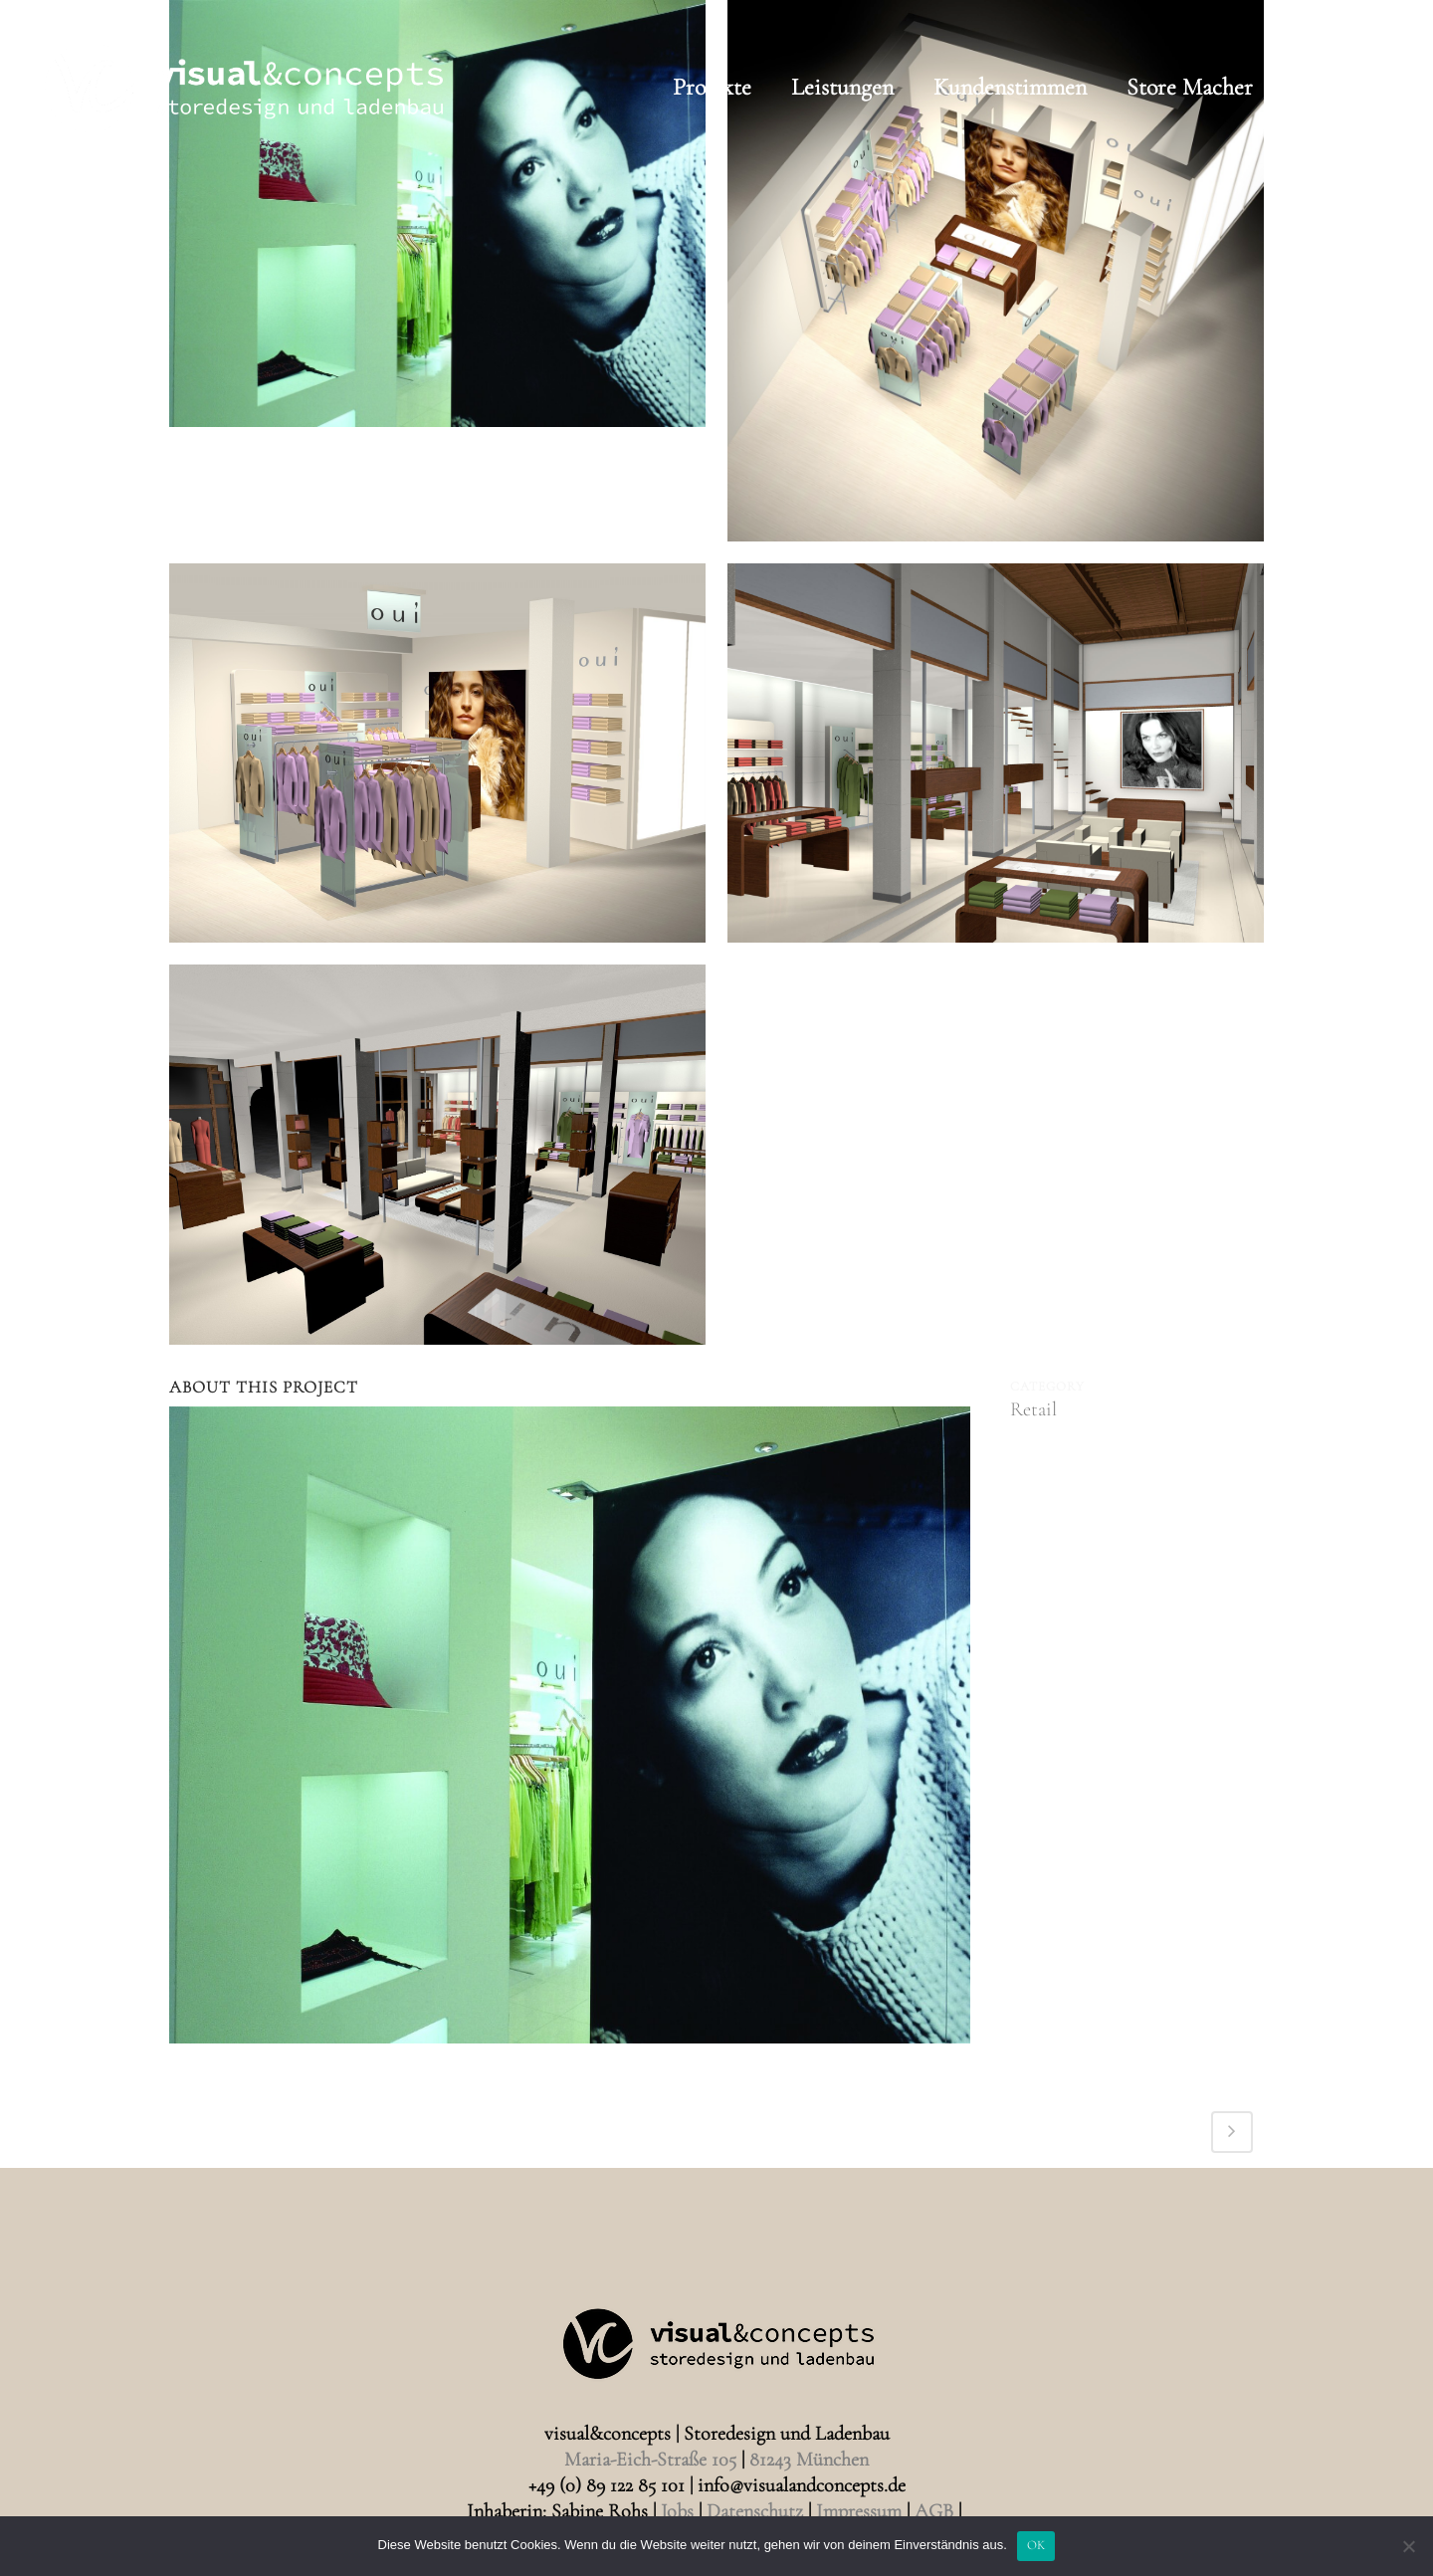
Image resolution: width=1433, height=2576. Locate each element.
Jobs (677, 2511)
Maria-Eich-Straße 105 (650, 2459)
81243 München (809, 2459)
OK (1036, 2545)
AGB (934, 2511)
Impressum (859, 2511)
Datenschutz (755, 2511)
